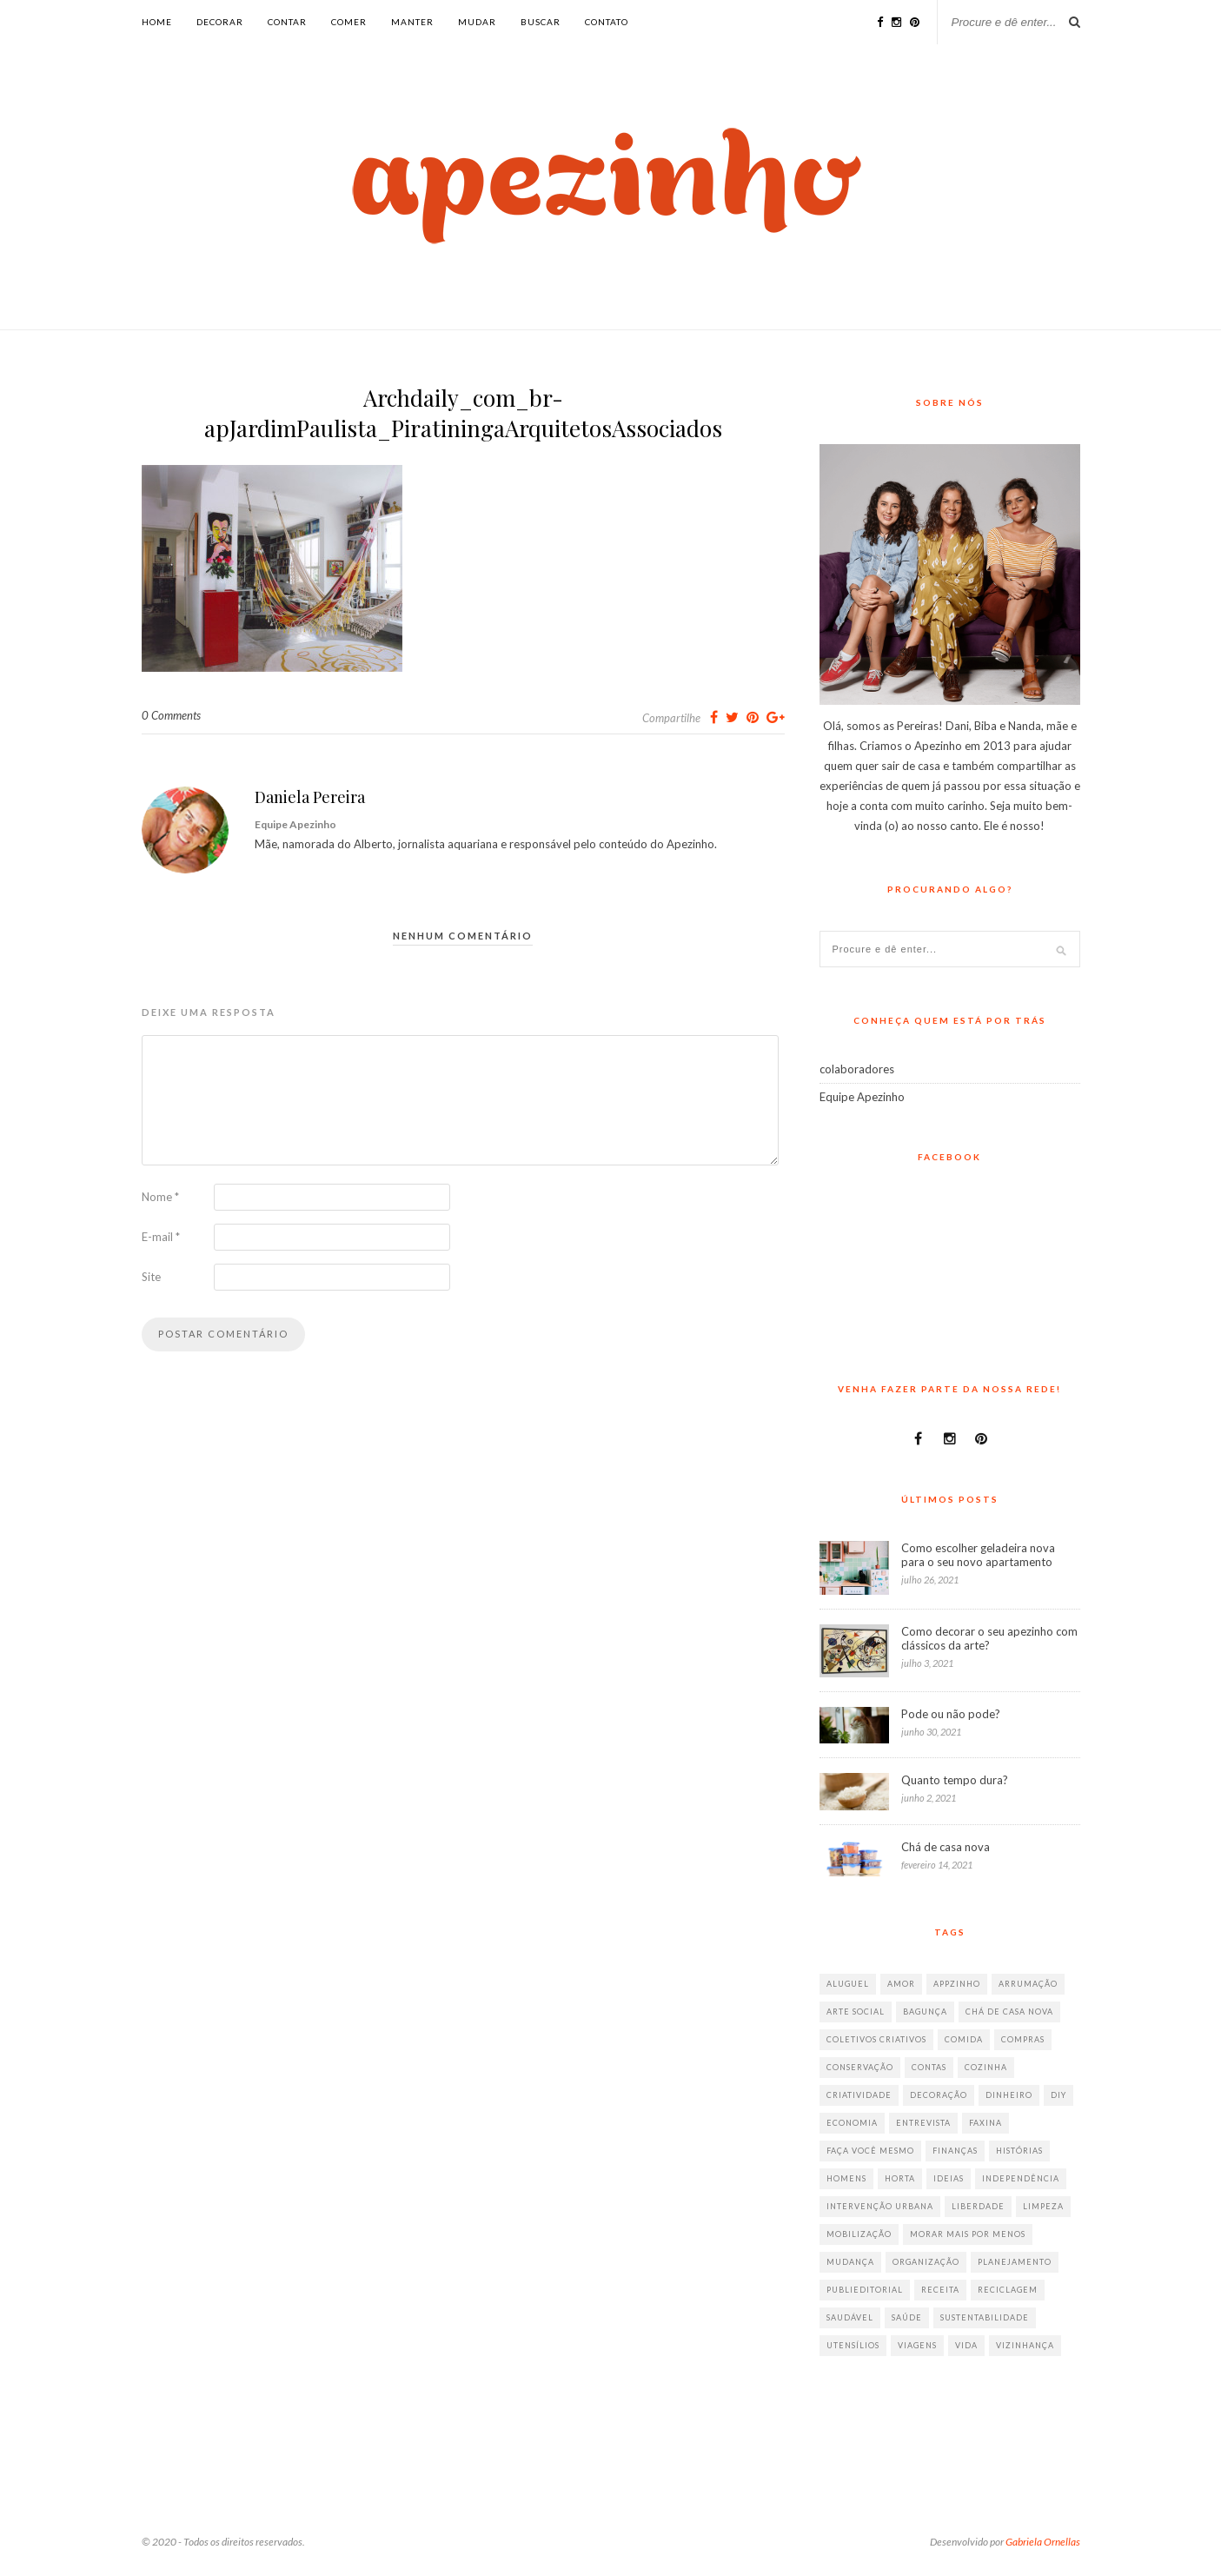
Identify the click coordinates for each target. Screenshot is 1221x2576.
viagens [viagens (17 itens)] (917, 2345)
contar (287, 22)
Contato (606, 22)
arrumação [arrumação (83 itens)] (1028, 1983)
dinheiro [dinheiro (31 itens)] (1008, 2095)
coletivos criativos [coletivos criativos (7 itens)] (876, 2039)
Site (151, 1277)
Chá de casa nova (945, 1847)
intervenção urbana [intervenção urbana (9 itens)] (879, 2206)
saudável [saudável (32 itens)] (849, 2317)
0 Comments (171, 715)
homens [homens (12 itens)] (846, 2178)
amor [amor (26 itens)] (901, 1983)
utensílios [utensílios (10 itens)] (852, 2345)
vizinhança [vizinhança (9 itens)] (1025, 2345)
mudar (477, 22)
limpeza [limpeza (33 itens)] (1043, 2206)
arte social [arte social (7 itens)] (855, 2011)
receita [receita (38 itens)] (940, 2289)
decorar (219, 22)
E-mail (161, 1237)
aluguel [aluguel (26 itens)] (847, 1983)
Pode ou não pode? (950, 1714)
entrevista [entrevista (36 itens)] (923, 2123)
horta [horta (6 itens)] (900, 2178)
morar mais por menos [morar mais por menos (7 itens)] (967, 2234)
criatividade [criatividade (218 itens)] (859, 2095)
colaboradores (857, 1069)
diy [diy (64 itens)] (1058, 2095)
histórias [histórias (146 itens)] (1019, 2150)
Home (157, 22)
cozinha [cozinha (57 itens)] (986, 2067)
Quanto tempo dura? (954, 1780)
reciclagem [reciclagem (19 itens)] (1008, 2289)
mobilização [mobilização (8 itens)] (859, 2234)
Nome (160, 1197)
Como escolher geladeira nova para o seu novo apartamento (978, 1555)
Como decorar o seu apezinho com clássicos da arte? (989, 1638)
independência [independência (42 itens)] (1020, 2178)
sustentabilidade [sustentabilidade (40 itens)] (984, 2317)
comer (349, 22)
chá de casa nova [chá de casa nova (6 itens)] (1009, 2011)
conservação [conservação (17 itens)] (859, 2067)
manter (412, 22)
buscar (541, 22)
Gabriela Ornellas (1042, 2541)
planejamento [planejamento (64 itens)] (1015, 2262)
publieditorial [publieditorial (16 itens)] (864, 2289)
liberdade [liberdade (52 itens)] (978, 2206)
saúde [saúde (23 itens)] (907, 2317)
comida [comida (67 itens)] (964, 2039)
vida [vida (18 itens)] (966, 2345)
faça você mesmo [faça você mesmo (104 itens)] (870, 2150)
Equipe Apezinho (862, 1097)
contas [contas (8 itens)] (929, 2067)
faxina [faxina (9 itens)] (985, 2123)
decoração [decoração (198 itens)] (938, 2095)
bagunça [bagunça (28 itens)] (925, 2011)
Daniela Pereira (310, 797)
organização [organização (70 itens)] (926, 2262)
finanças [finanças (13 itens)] (955, 2150)
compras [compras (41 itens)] (1023, 2039)
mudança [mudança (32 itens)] (850, 2262)
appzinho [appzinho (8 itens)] (956, 1983)
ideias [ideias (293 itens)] (948, 2178)
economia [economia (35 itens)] (852, 2123)
